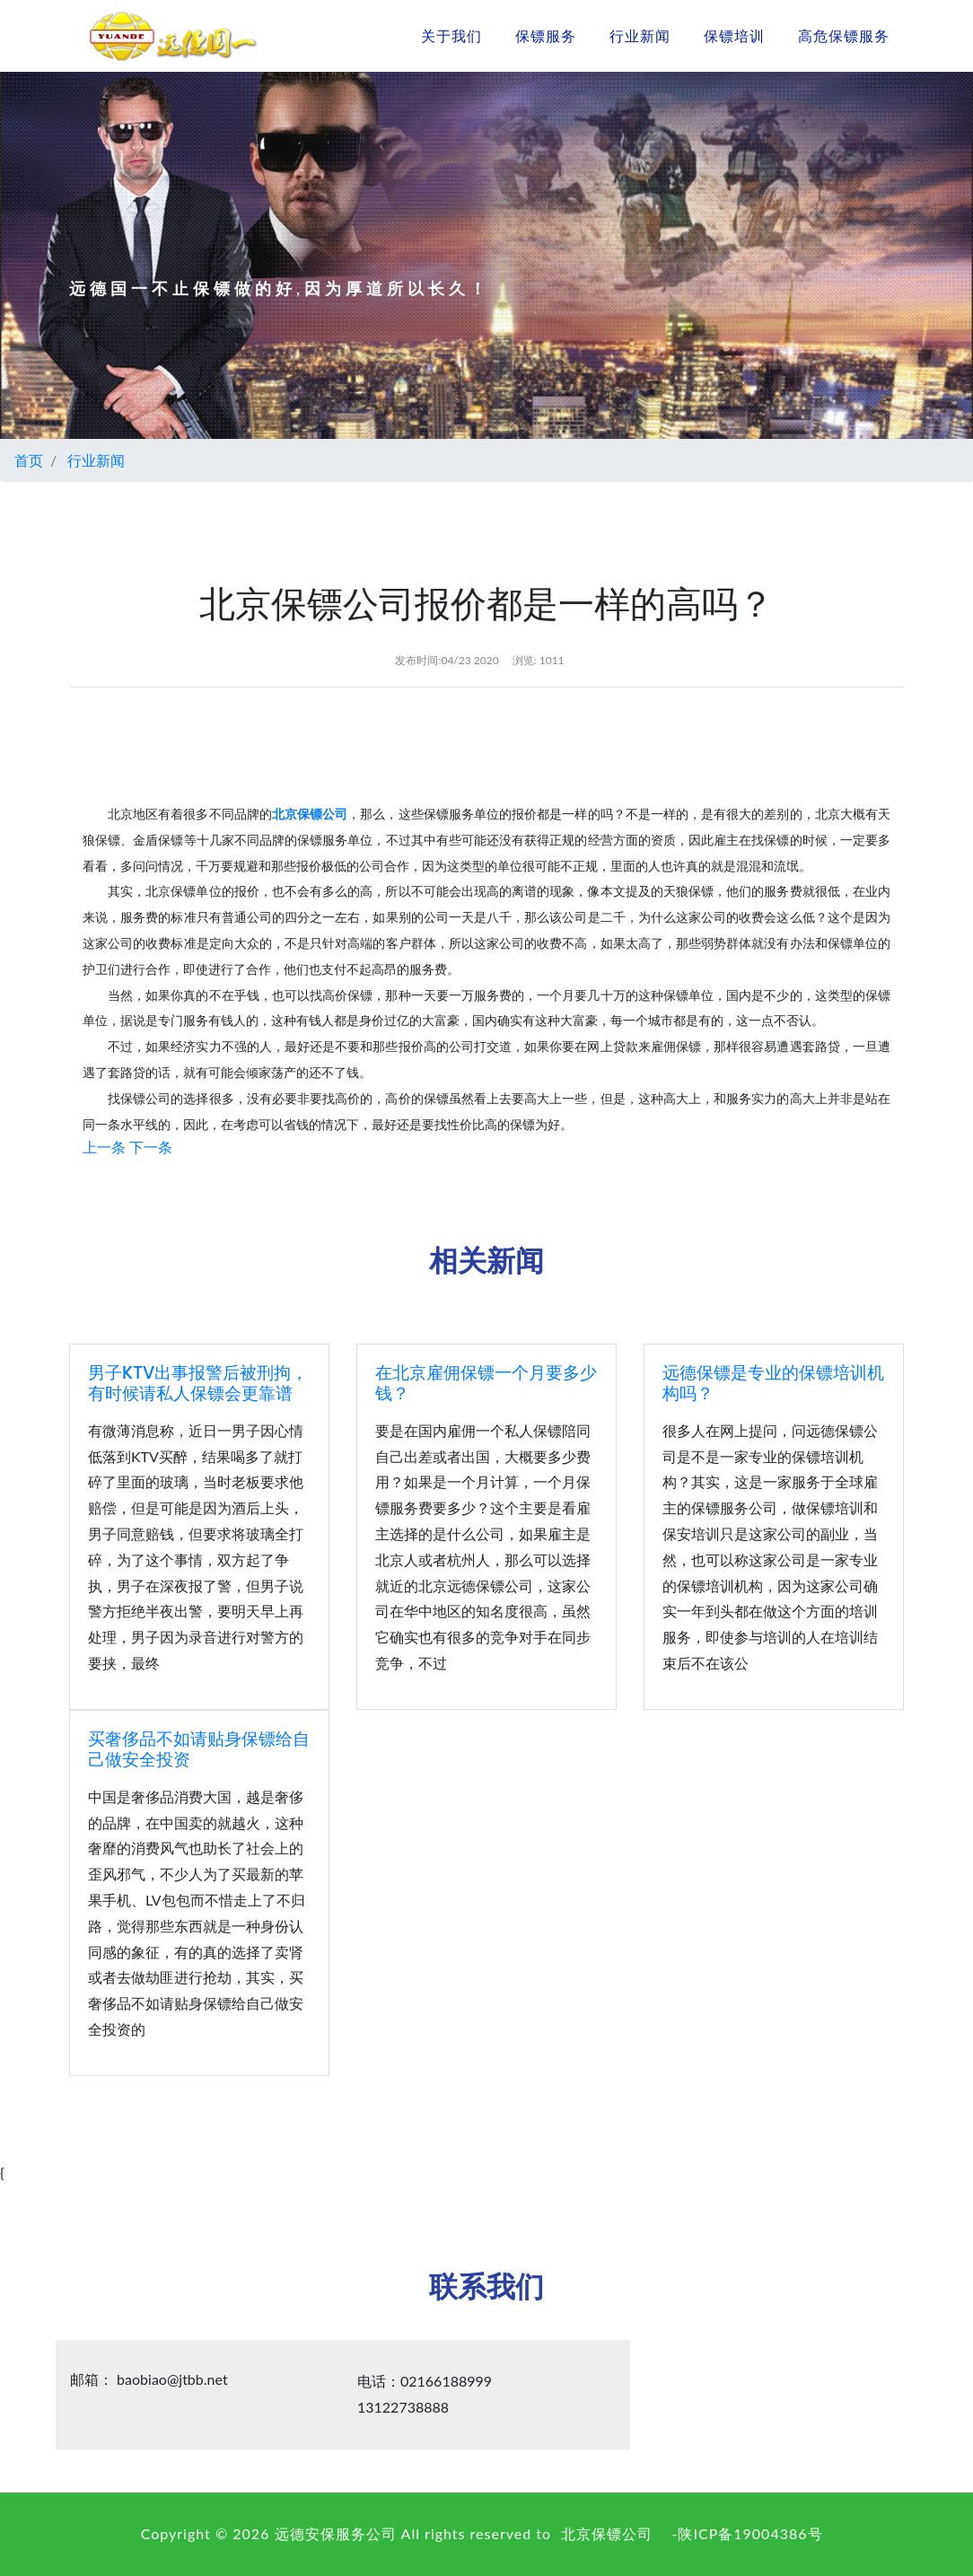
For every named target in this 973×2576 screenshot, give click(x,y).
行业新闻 (640, 35)
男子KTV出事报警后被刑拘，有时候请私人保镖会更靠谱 (198, 1383)
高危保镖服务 (844, 35)
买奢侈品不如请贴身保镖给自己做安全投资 (199, 1749)
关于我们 (451, 35)
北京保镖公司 (607, 2533)
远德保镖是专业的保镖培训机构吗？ (773, 1383)
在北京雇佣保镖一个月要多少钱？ (486, 1383)
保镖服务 (545, 35)
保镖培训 (734, 35)
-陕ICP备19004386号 (747, 2533)
